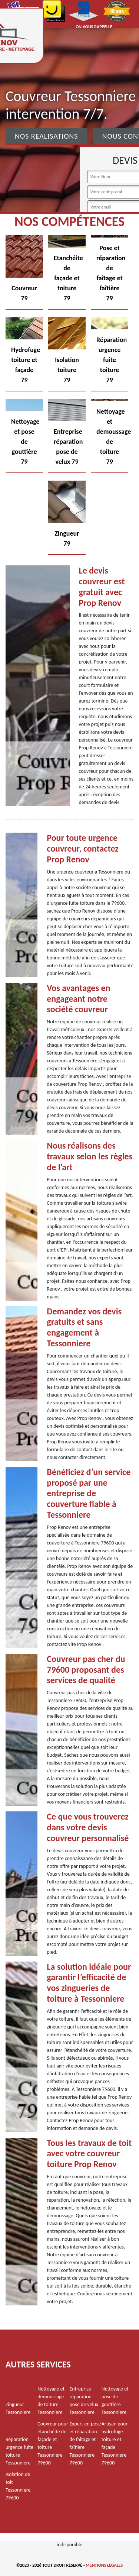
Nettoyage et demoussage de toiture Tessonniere (50, 2400)
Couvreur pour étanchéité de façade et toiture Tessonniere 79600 (52, 2443)
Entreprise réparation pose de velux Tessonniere (84, 2400)
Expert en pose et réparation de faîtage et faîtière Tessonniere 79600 (85, 2443)
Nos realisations (46, 136)
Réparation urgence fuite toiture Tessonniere (19, 2451)
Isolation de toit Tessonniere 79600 (18, 2486)
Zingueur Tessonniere (18, 2408)
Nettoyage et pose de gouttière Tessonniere (115, 2400)
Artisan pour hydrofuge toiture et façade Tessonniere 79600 (115, 2443)
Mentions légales (104, 2565)
